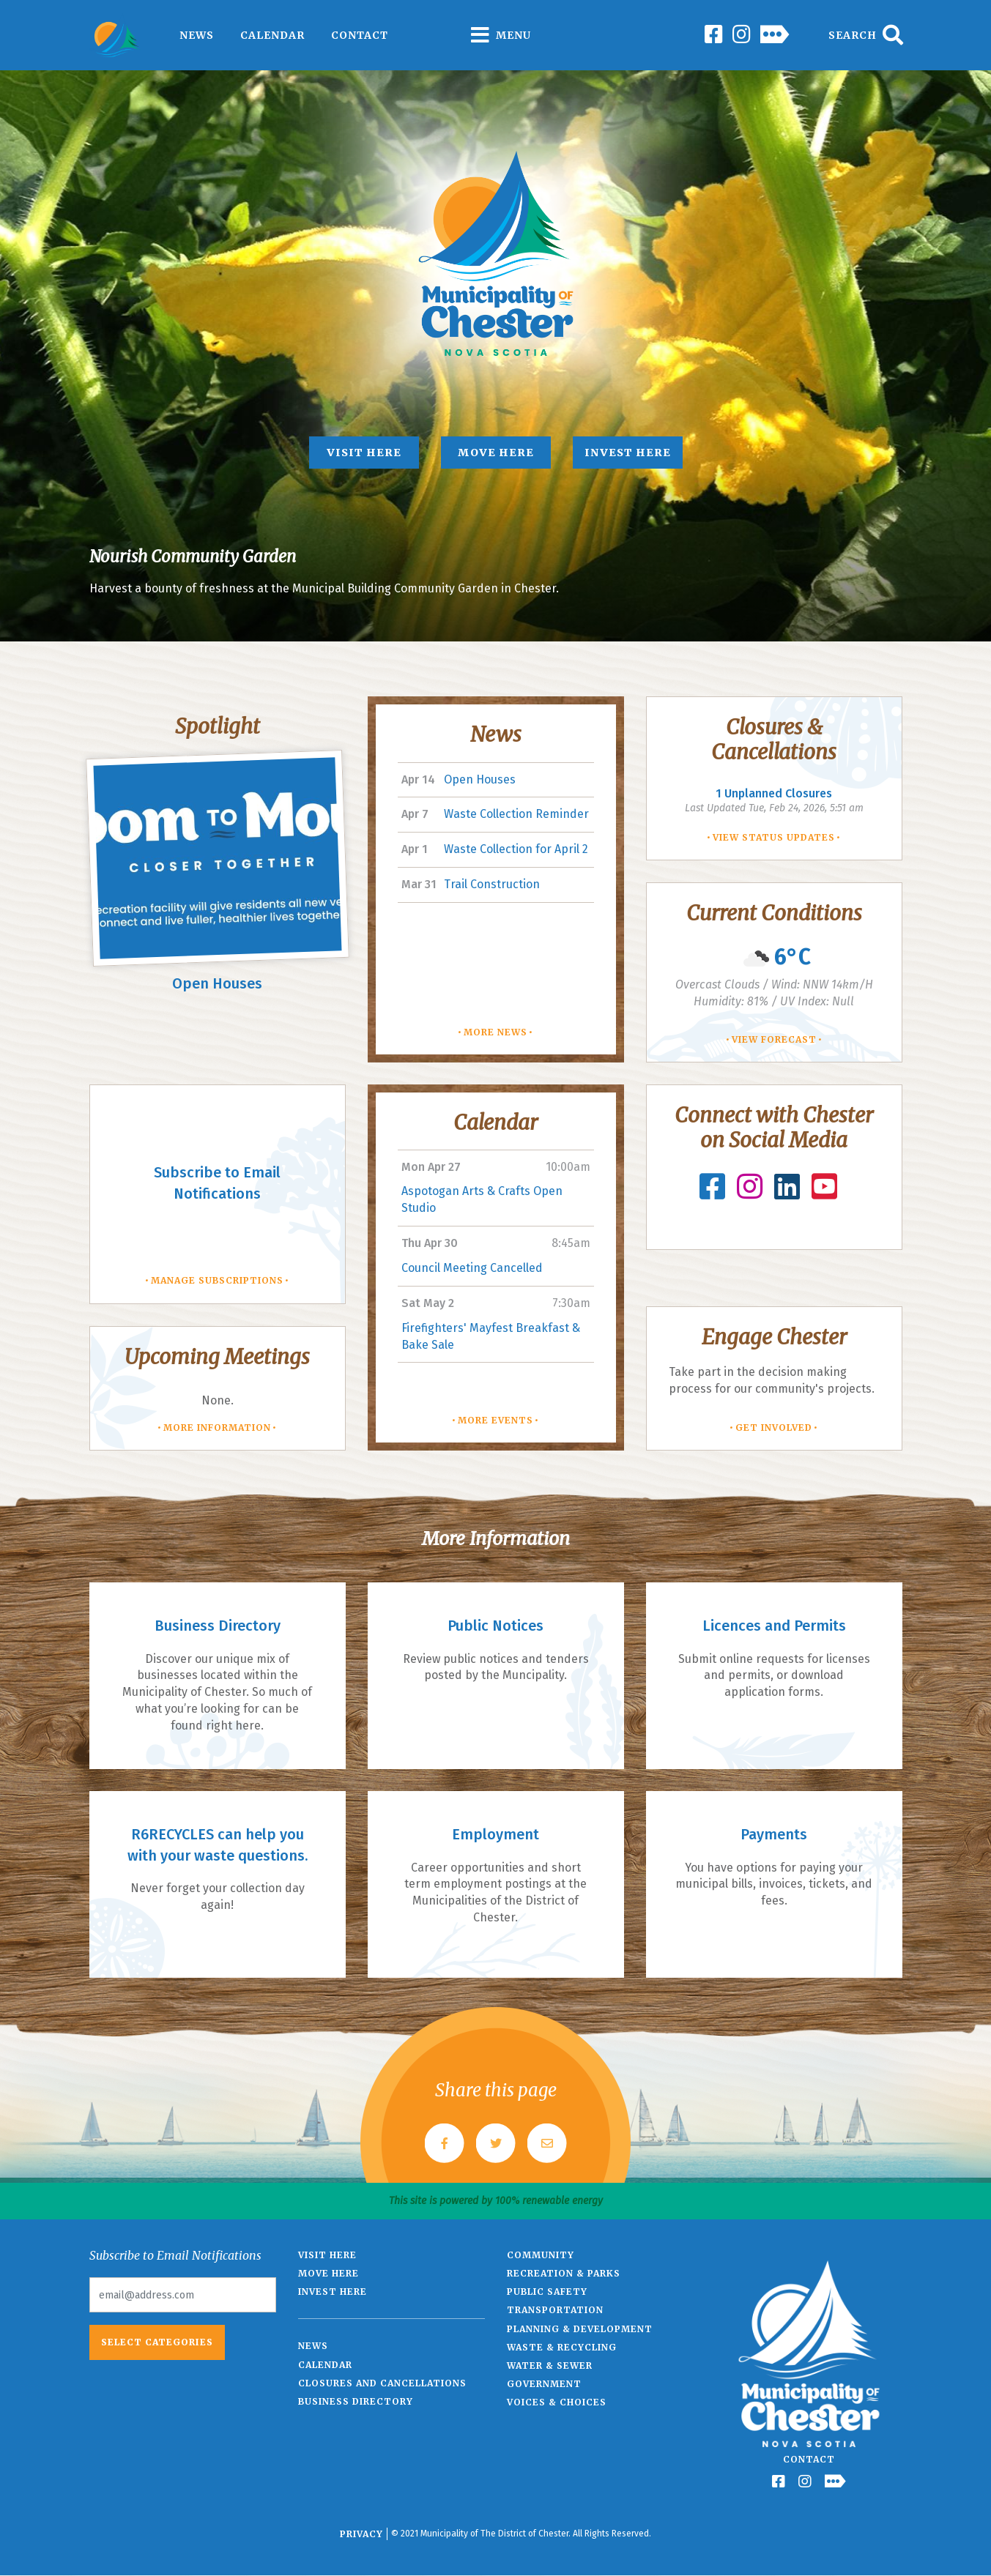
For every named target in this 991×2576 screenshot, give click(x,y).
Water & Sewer (550, 2365)
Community (540, 2254)
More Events (495, 1420)
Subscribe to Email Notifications (217, 1183)
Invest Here (627, 452)
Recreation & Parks (563, 2273)
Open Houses (217, 983)
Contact (359, 35)
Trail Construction (492, 884)
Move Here (496, 452)
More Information (217, 1427)
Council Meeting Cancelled (472, 1268)
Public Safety (547, 2291)
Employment (495, 1834)
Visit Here (364, 452)
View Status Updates (774, 837)
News (196, 35)
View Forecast (774, 1039)
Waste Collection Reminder (516, 814)
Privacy (361, 2533)
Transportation (555, 2309)
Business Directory (218, 1625)
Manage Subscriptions (217, 1280)
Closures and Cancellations (382, 2383)
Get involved (773, 1427)
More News (495, 1032)
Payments (774, 1834)
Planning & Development (580, 2328)
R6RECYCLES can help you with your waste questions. (217, 1844)
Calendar (272, 35)
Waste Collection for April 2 (516, 849)
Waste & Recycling (562, 2347)
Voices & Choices (556, 2402)
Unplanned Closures (774, 793)
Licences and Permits (774, 1625)
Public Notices (495, 1625)
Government (544, 2383)
